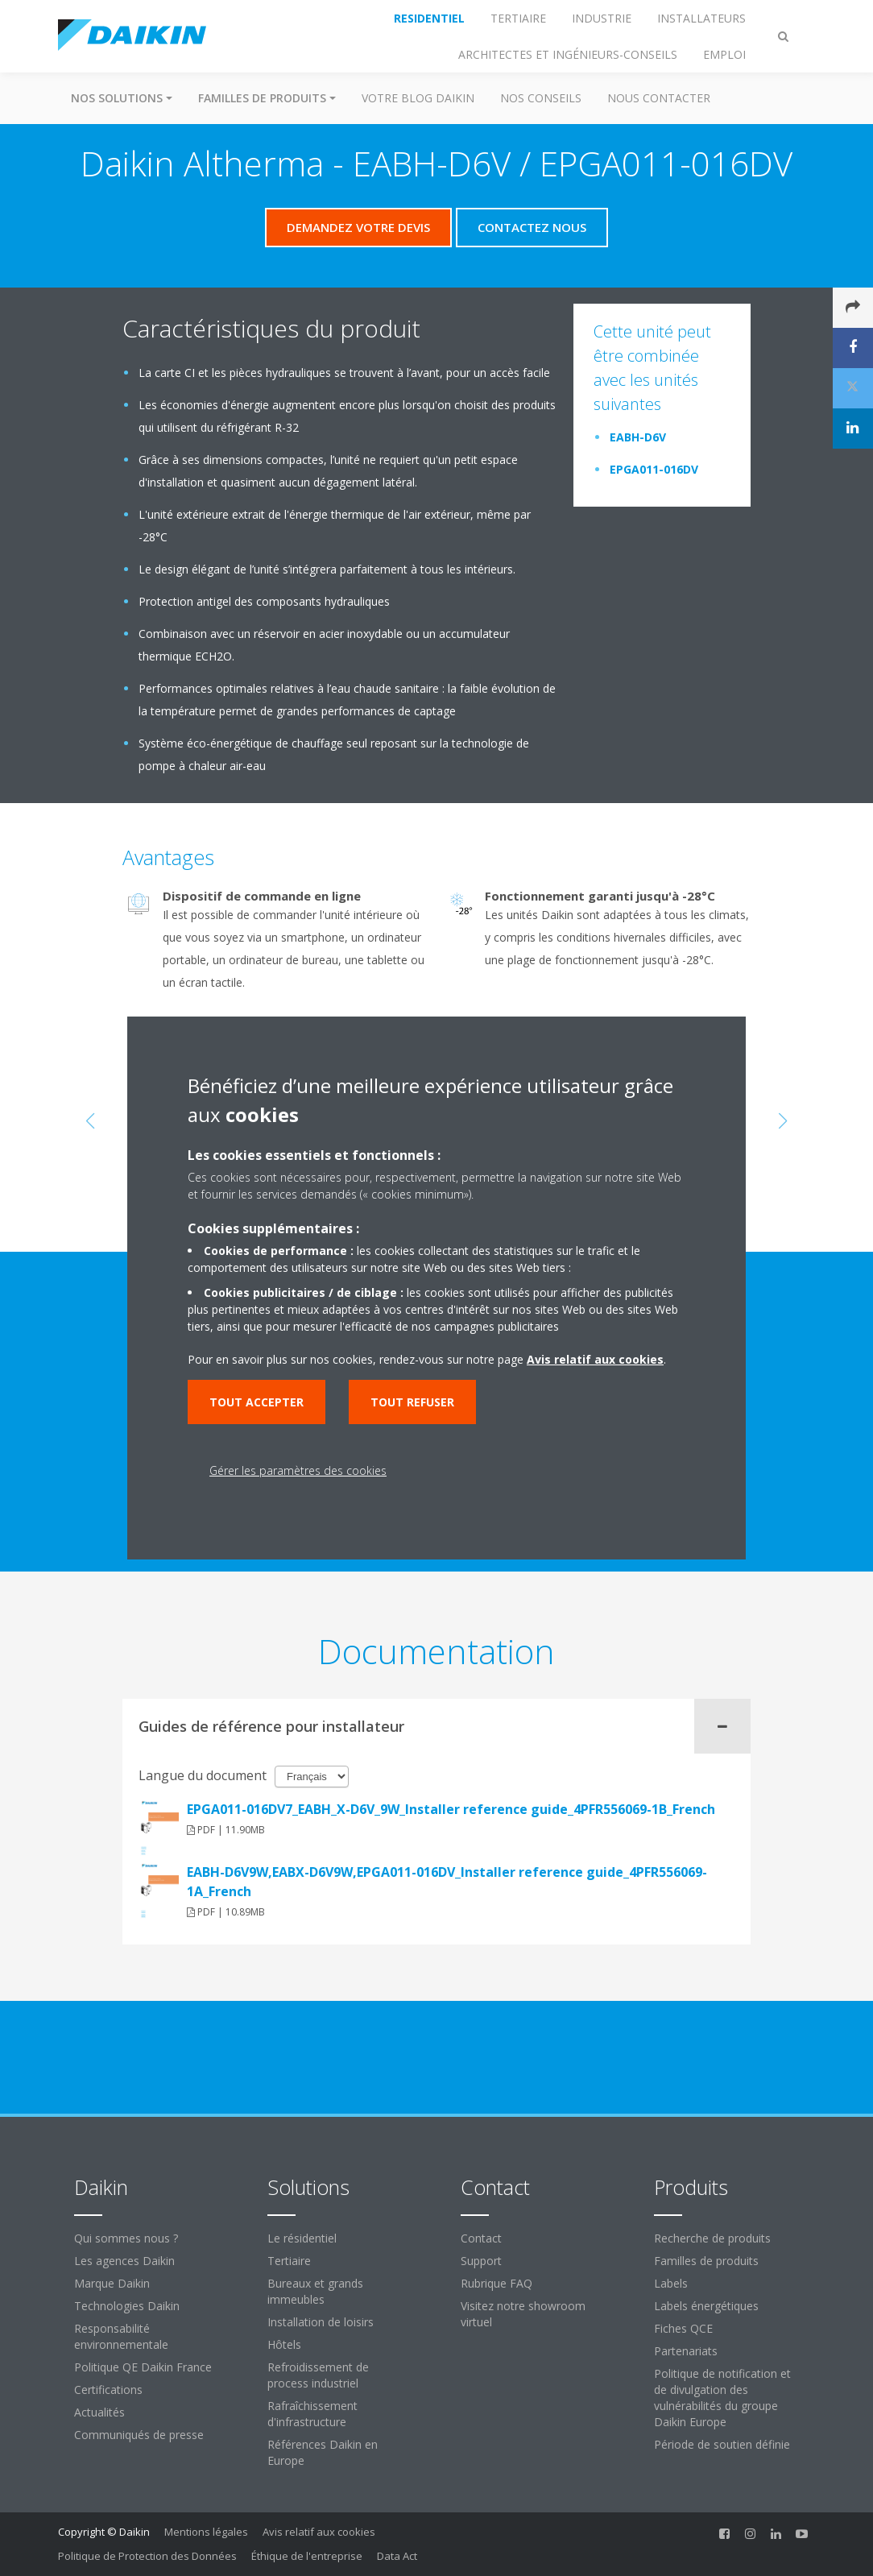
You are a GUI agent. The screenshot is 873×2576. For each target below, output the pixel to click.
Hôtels (284, 2344)
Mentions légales (206, 2531)
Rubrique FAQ (496, 2283)
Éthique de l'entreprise (306, 2556)
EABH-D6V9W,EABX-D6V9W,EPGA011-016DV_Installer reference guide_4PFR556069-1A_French (447, 1881)
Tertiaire (289, 2260)
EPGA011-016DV (654, 469)
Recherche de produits (712, 2238)
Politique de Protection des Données (147, 2556)
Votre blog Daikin (418, 98)
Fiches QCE (683, 2328)
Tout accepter (256, 1402)
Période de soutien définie (722, 2444)
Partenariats (686, 2351)
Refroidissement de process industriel (318, 2375)
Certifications (108, 2389)
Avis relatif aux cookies (319, 2531)
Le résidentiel (302, 2238)
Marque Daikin (112, 2283)
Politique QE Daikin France (143, 2367)
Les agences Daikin (124, 2260)
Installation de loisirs (320, 2322)
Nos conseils (540, 98)
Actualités (99, 2412)
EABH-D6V (638, 437)
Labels (671, 2283)
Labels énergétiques (706, 2305)
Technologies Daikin (127, 2305)
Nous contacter (658, 98)
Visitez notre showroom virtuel (523, 2314)
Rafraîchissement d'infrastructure (312, 2413)
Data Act (397, 2556)
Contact (481, 2238)
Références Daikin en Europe (322, 2452)
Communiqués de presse (139, 2434)
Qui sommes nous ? (126, 2238)
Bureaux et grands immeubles (315, 2291)
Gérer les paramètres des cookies (298, 1470)
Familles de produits (706, 2260)
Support (481, 2260)
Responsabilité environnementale (121, 2336)
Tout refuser (412, 1402)
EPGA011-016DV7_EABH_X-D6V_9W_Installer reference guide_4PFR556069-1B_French (451, 1809)
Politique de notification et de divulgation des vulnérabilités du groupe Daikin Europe (722, 2397)
